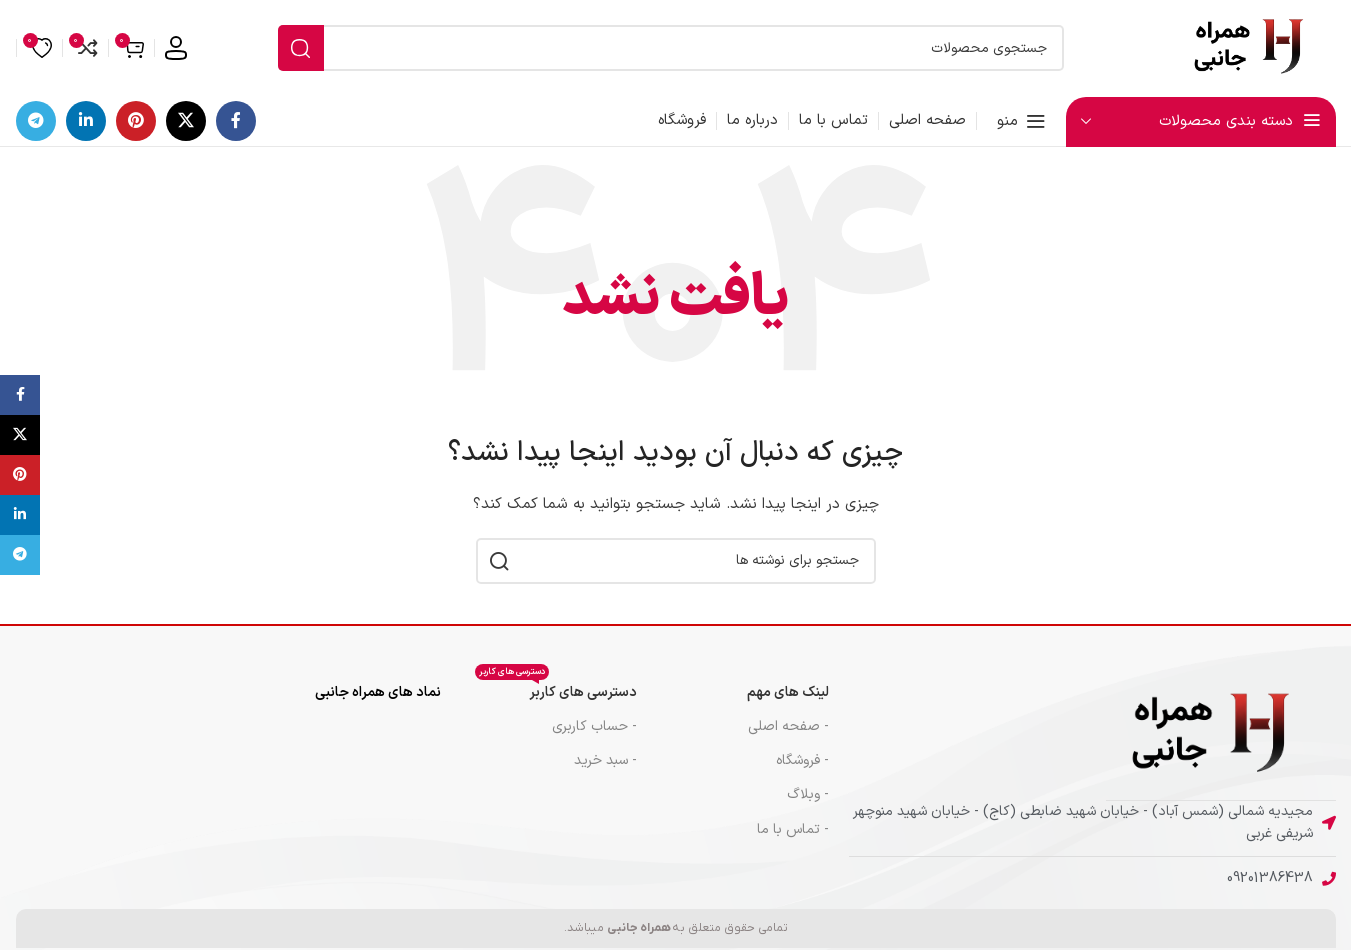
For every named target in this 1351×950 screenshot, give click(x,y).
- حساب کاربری (594, 726)
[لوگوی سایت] (1256, 47)
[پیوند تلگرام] (36, 121)
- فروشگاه (802, 760)
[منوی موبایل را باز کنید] (1021, 121)
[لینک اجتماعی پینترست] (136, 121)
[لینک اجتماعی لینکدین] (86, 121)
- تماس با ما (793, 829)
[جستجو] (671, 48)
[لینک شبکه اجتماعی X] (186, 121)
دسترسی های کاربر (556, 689)
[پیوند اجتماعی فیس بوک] (236, 121)
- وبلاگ (808, 794)
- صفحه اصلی (788, 726)
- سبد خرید (605, 760)
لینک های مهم (788, 692)
